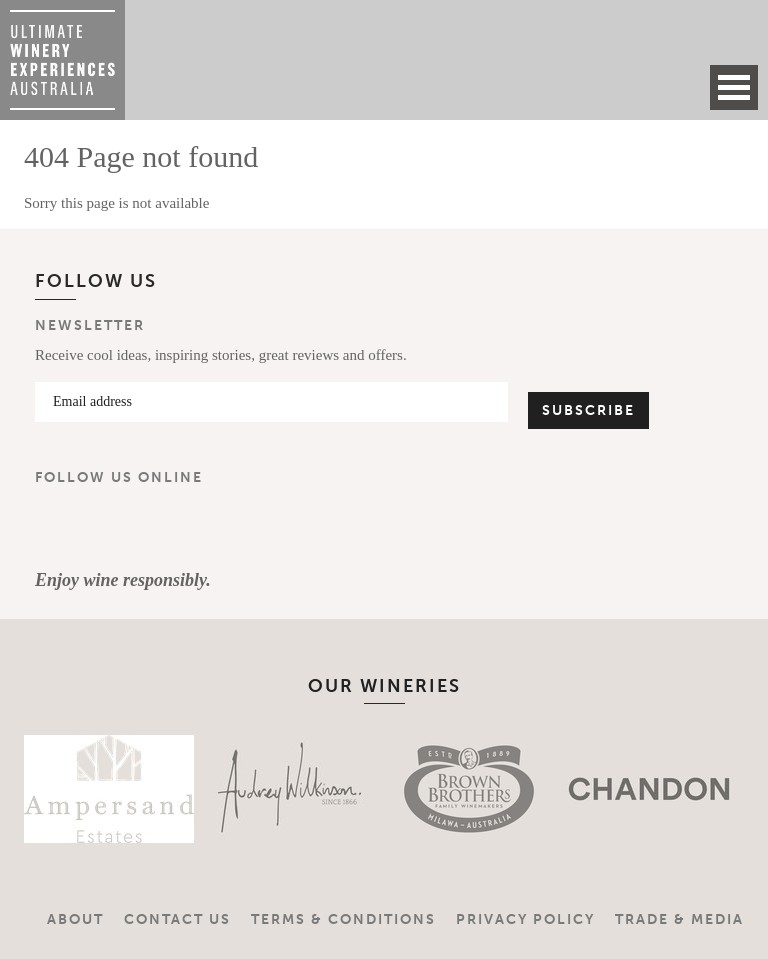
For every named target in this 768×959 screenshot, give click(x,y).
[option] (84, 789)
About (75, 919)
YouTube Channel (177, 528)
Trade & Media (679, 919)
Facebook (59, 528)
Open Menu (734, 87)
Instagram (118, 528)
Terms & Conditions (343, 919)
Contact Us (177, 919)
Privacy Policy (525, 919)
